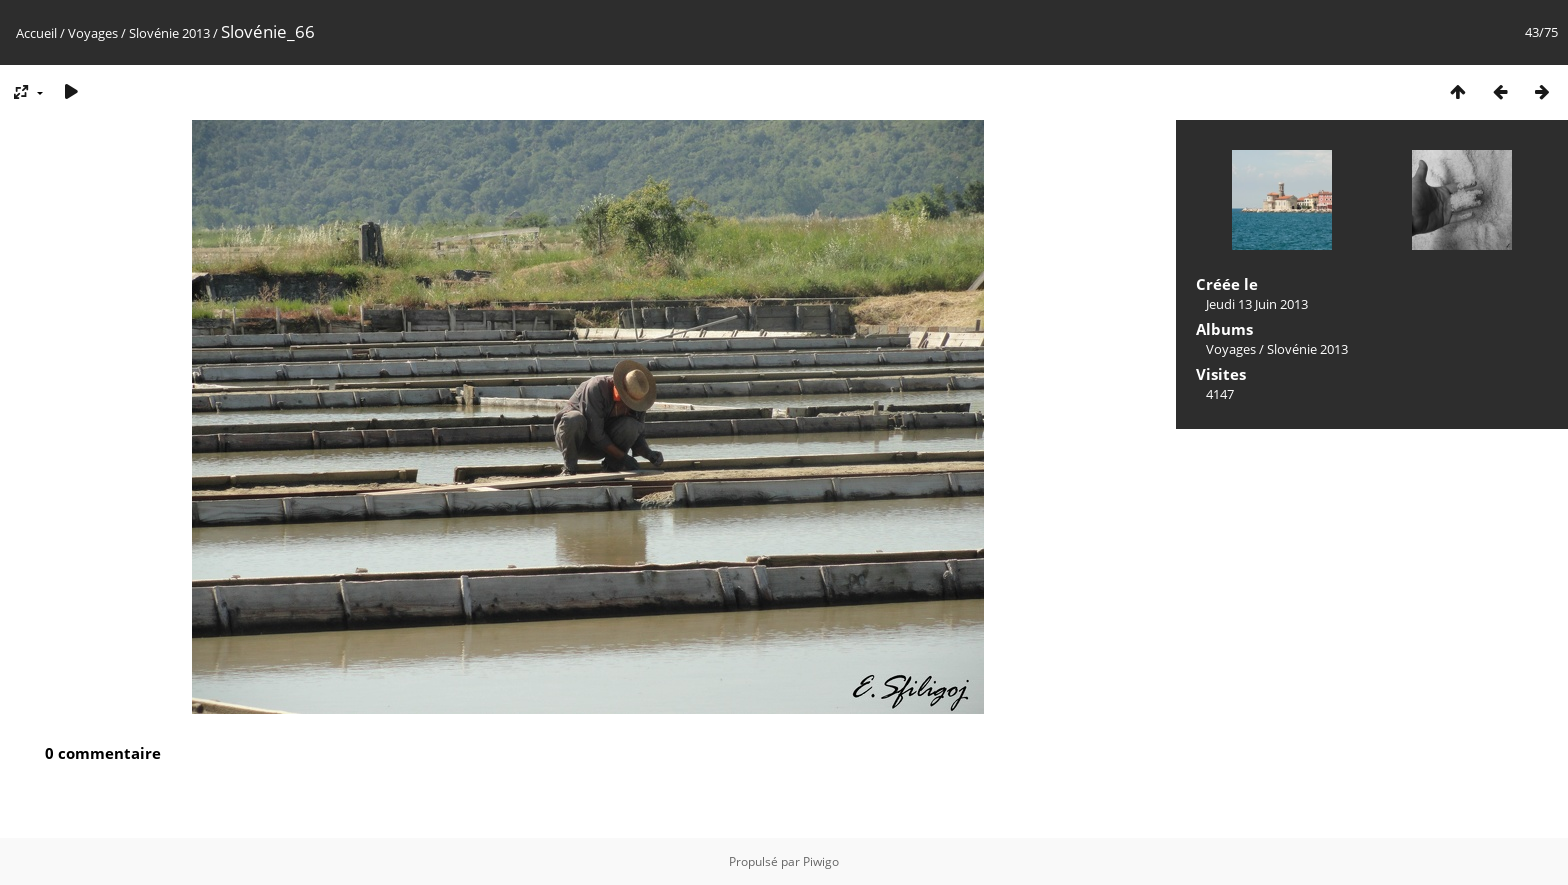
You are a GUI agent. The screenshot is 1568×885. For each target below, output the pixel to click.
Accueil (36, 33)
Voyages (93, 33)
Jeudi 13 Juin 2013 (1257, 304)
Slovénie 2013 (169, 33)
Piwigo (821, 861)
